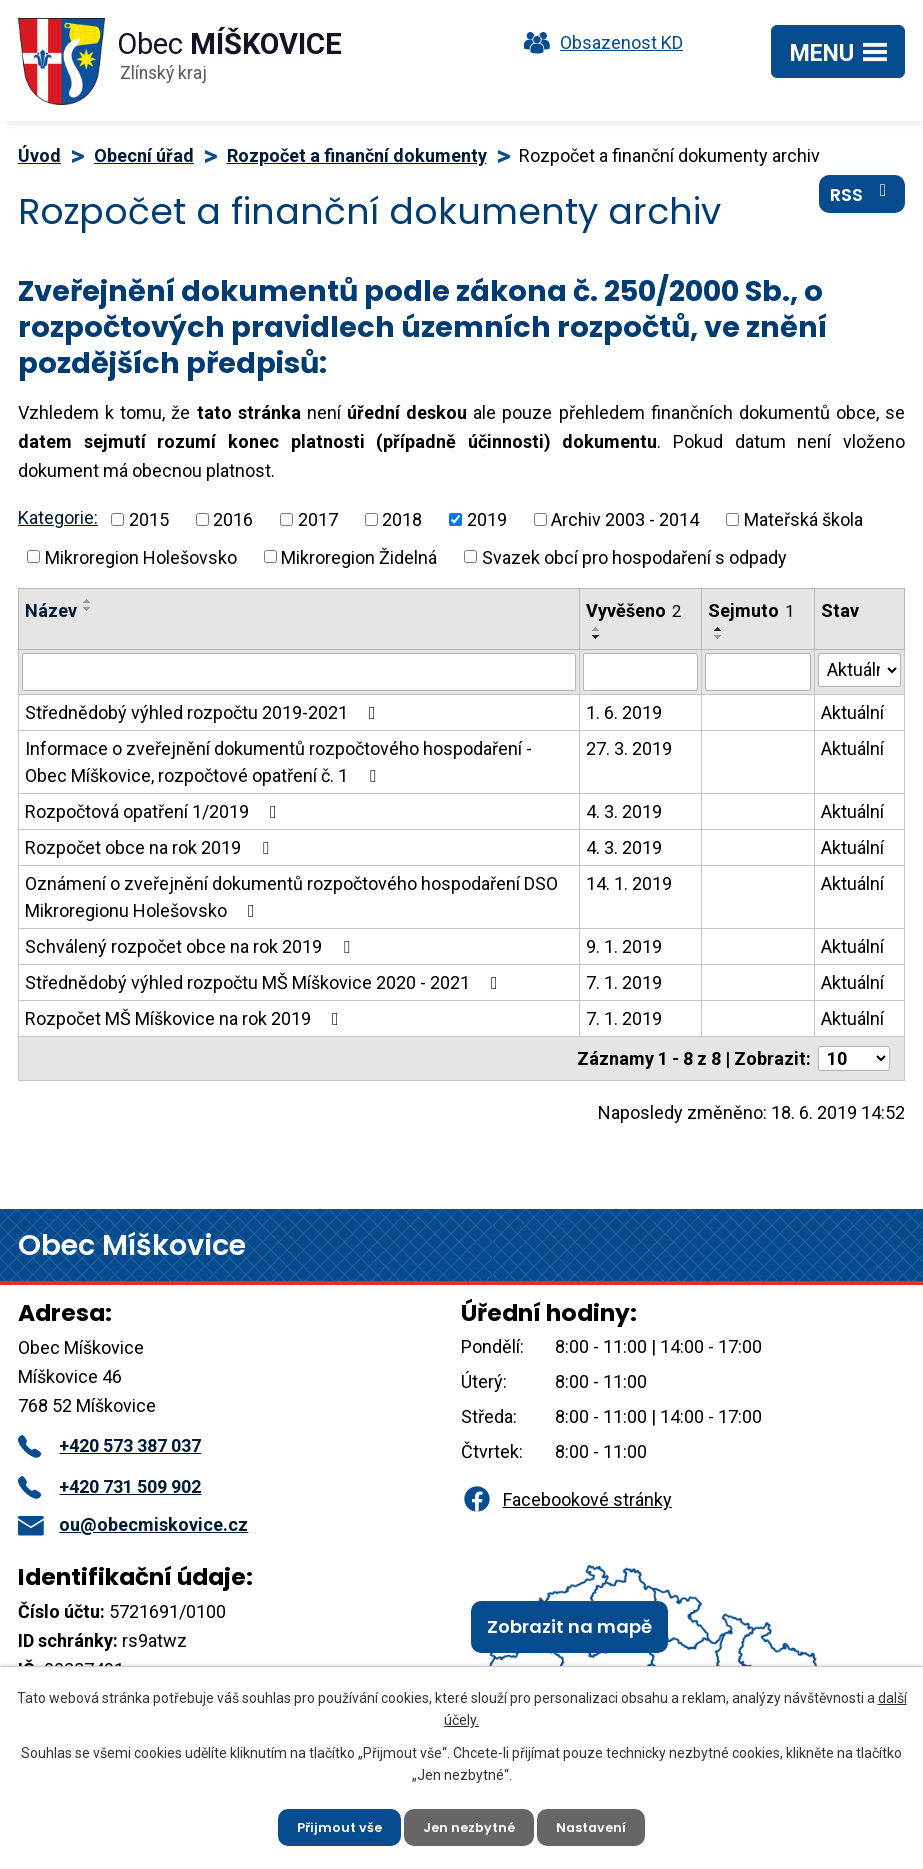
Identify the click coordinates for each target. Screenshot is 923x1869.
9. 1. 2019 (624, 946)
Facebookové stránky (566, 1499)
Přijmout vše (330, 1824)
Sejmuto (751, 610)
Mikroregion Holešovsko (141, 556)
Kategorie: (58, 517)
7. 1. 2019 (624, 982)
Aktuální (852, 712)
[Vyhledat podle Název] (299, 672)
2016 (233, 519)
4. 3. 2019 (624, 811)
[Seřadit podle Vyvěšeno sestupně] (597, 637)
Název (51, 610)
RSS (862, 205)
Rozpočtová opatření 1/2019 (155, 811)
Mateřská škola (803, 519)
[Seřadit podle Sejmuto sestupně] (719, 637)
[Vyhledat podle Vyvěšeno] (640, 672)
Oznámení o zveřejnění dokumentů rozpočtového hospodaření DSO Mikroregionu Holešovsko (291, 897)
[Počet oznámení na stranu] (854, 1058)
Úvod (39, 155)
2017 (318, 519)
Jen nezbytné (470, 1824)
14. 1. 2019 (629, 883)
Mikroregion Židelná (359, 556)
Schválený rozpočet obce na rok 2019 (191, 946)
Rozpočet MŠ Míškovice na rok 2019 (186, 1018)
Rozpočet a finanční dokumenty (357, 155)
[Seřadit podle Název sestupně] (88, 609)
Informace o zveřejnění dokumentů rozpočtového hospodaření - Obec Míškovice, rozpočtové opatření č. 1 (278, 762)
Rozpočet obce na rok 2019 (151, 847)
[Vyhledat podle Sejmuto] (758, 672)
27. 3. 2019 (629, 748)
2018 (402, 519)
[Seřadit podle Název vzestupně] (88, 601)
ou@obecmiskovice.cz (133, 1524)
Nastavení (601, 1824)
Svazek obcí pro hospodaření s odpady (634, 556)
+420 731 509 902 (109, 1486)
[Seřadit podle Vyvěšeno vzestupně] (597, 629)
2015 (149, 519)
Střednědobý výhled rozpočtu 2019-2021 (204, 712)
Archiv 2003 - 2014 (625, 519)
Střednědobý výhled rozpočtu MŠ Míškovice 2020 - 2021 (265, 982)
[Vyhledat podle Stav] (859, 670)
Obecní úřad (144, 155)
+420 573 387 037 (109, 1445)
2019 (487, 519)
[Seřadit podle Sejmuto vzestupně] (719, 629)
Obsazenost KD (599, 42)
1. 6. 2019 (624, 712)
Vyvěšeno (633, 610)
